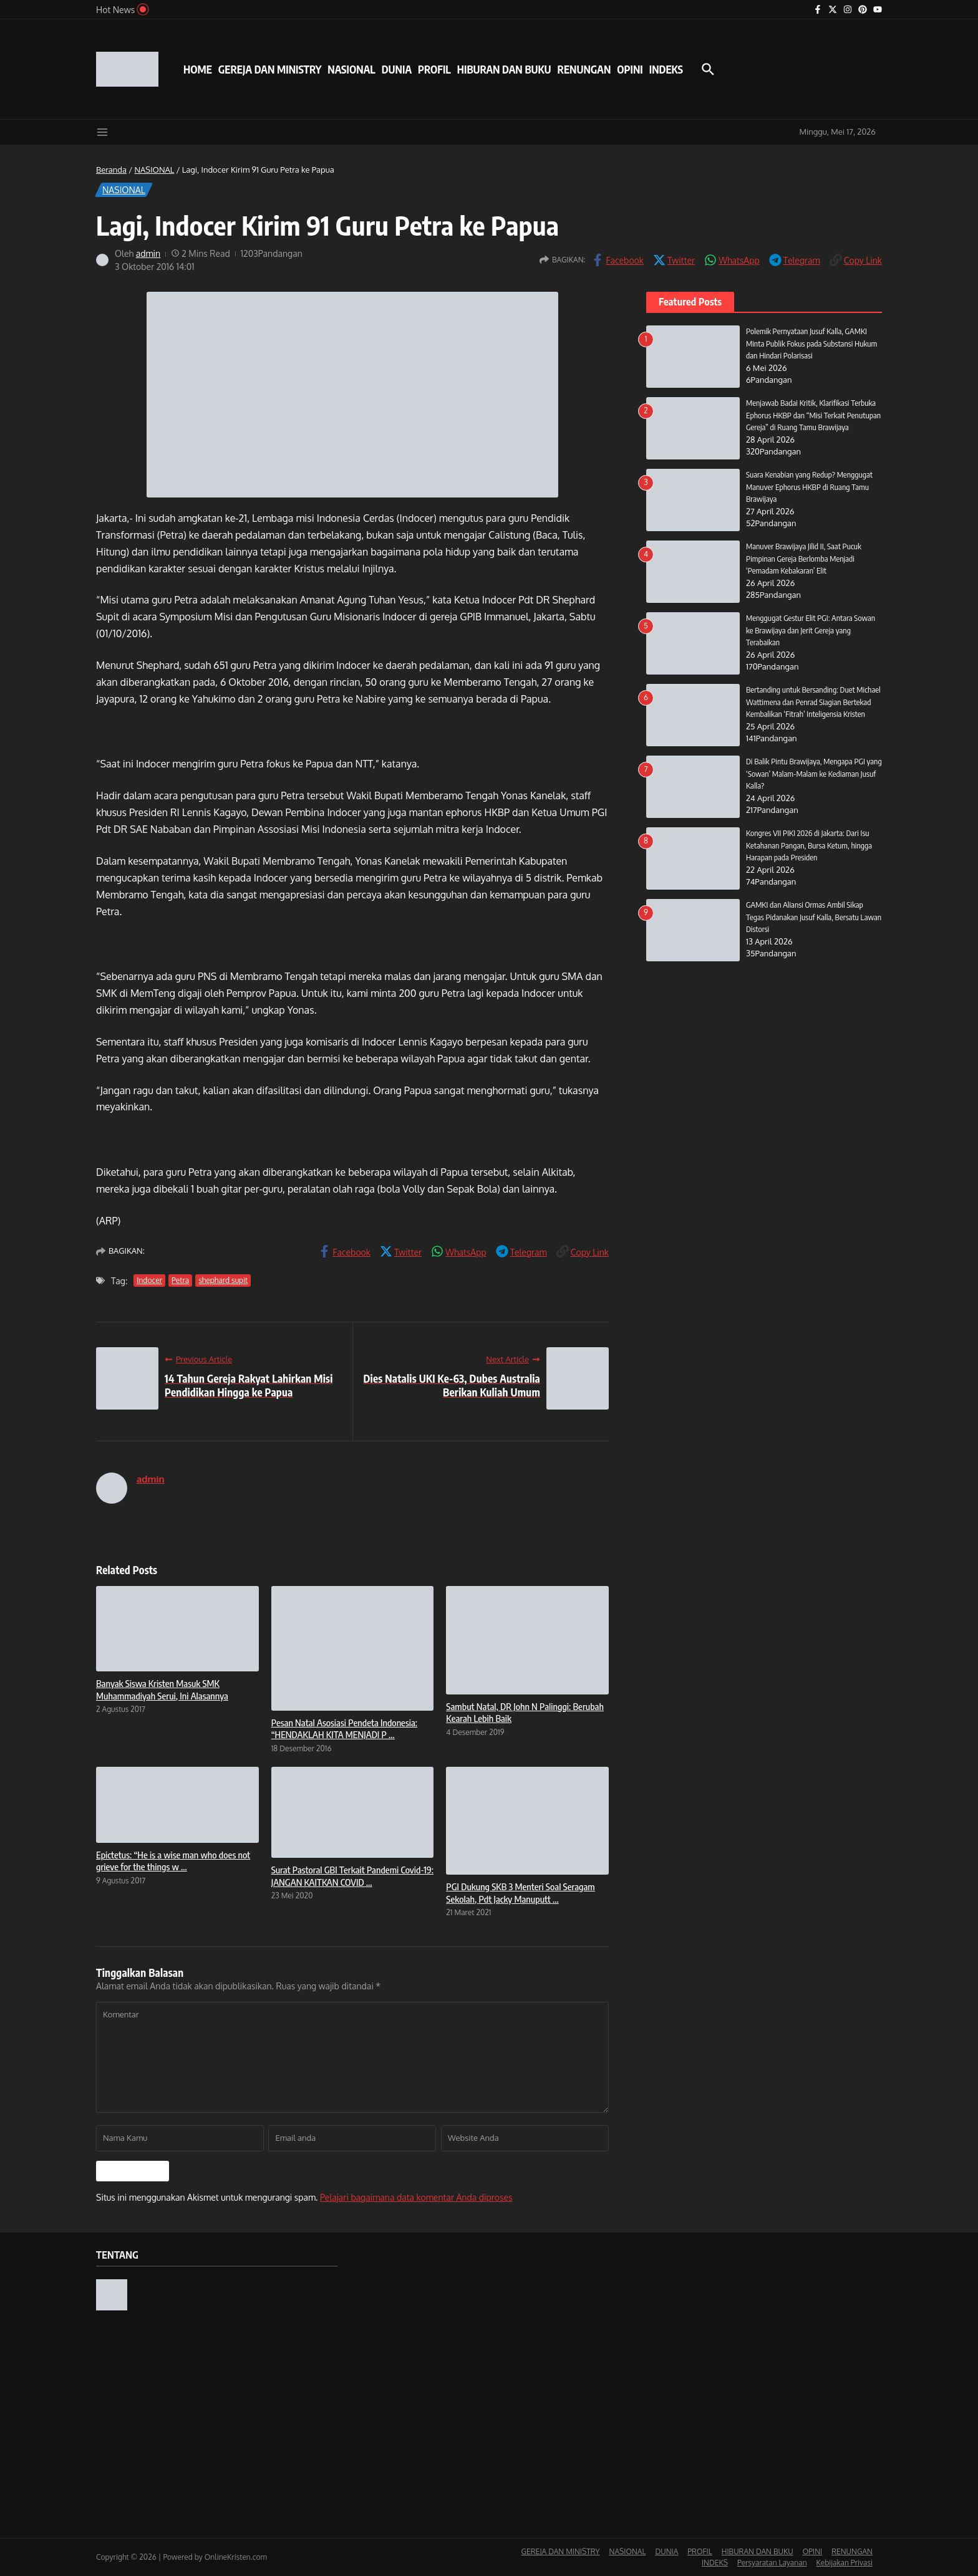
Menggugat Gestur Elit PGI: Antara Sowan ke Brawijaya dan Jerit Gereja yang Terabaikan (810, 630)
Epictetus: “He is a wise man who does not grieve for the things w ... (173, 1861)
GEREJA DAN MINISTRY (269, 69)
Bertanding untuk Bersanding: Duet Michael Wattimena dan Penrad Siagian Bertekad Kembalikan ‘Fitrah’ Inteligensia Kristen (813, 702)
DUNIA (397, 69)
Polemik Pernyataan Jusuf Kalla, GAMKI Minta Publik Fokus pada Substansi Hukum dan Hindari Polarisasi (811, 343)
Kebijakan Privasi (844, 2562)
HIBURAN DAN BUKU (504, 69)
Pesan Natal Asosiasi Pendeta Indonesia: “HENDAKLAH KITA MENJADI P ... (344, 1729)
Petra (180, 1280)
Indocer (149, 1280)
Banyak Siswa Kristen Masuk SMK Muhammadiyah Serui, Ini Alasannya (162, 1689)
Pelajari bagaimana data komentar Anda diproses (416, 2197)
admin (148, 253)
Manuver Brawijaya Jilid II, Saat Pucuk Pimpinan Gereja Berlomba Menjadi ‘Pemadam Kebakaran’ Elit (803, 558)
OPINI (629, 69)
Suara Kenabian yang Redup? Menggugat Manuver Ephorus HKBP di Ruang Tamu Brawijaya (809, 486)
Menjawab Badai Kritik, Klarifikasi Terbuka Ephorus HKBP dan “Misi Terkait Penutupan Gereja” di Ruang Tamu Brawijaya (813, 415)
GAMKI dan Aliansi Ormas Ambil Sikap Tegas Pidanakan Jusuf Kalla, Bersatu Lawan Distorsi (813, 917)
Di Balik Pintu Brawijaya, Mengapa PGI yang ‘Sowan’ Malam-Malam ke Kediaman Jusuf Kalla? (814, 773)
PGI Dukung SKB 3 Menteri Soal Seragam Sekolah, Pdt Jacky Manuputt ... (520, 1893)
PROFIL (434, 69)
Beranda (111, 170)
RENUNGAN (584, 69)
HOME (197, 69)
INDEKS (666, 69)
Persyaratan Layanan (772, 2562)
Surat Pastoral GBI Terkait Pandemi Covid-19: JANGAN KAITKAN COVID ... (352, 1876)
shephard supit (223, 1280)
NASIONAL (351, 69)
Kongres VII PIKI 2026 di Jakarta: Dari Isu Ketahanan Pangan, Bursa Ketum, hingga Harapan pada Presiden (809, 845)
